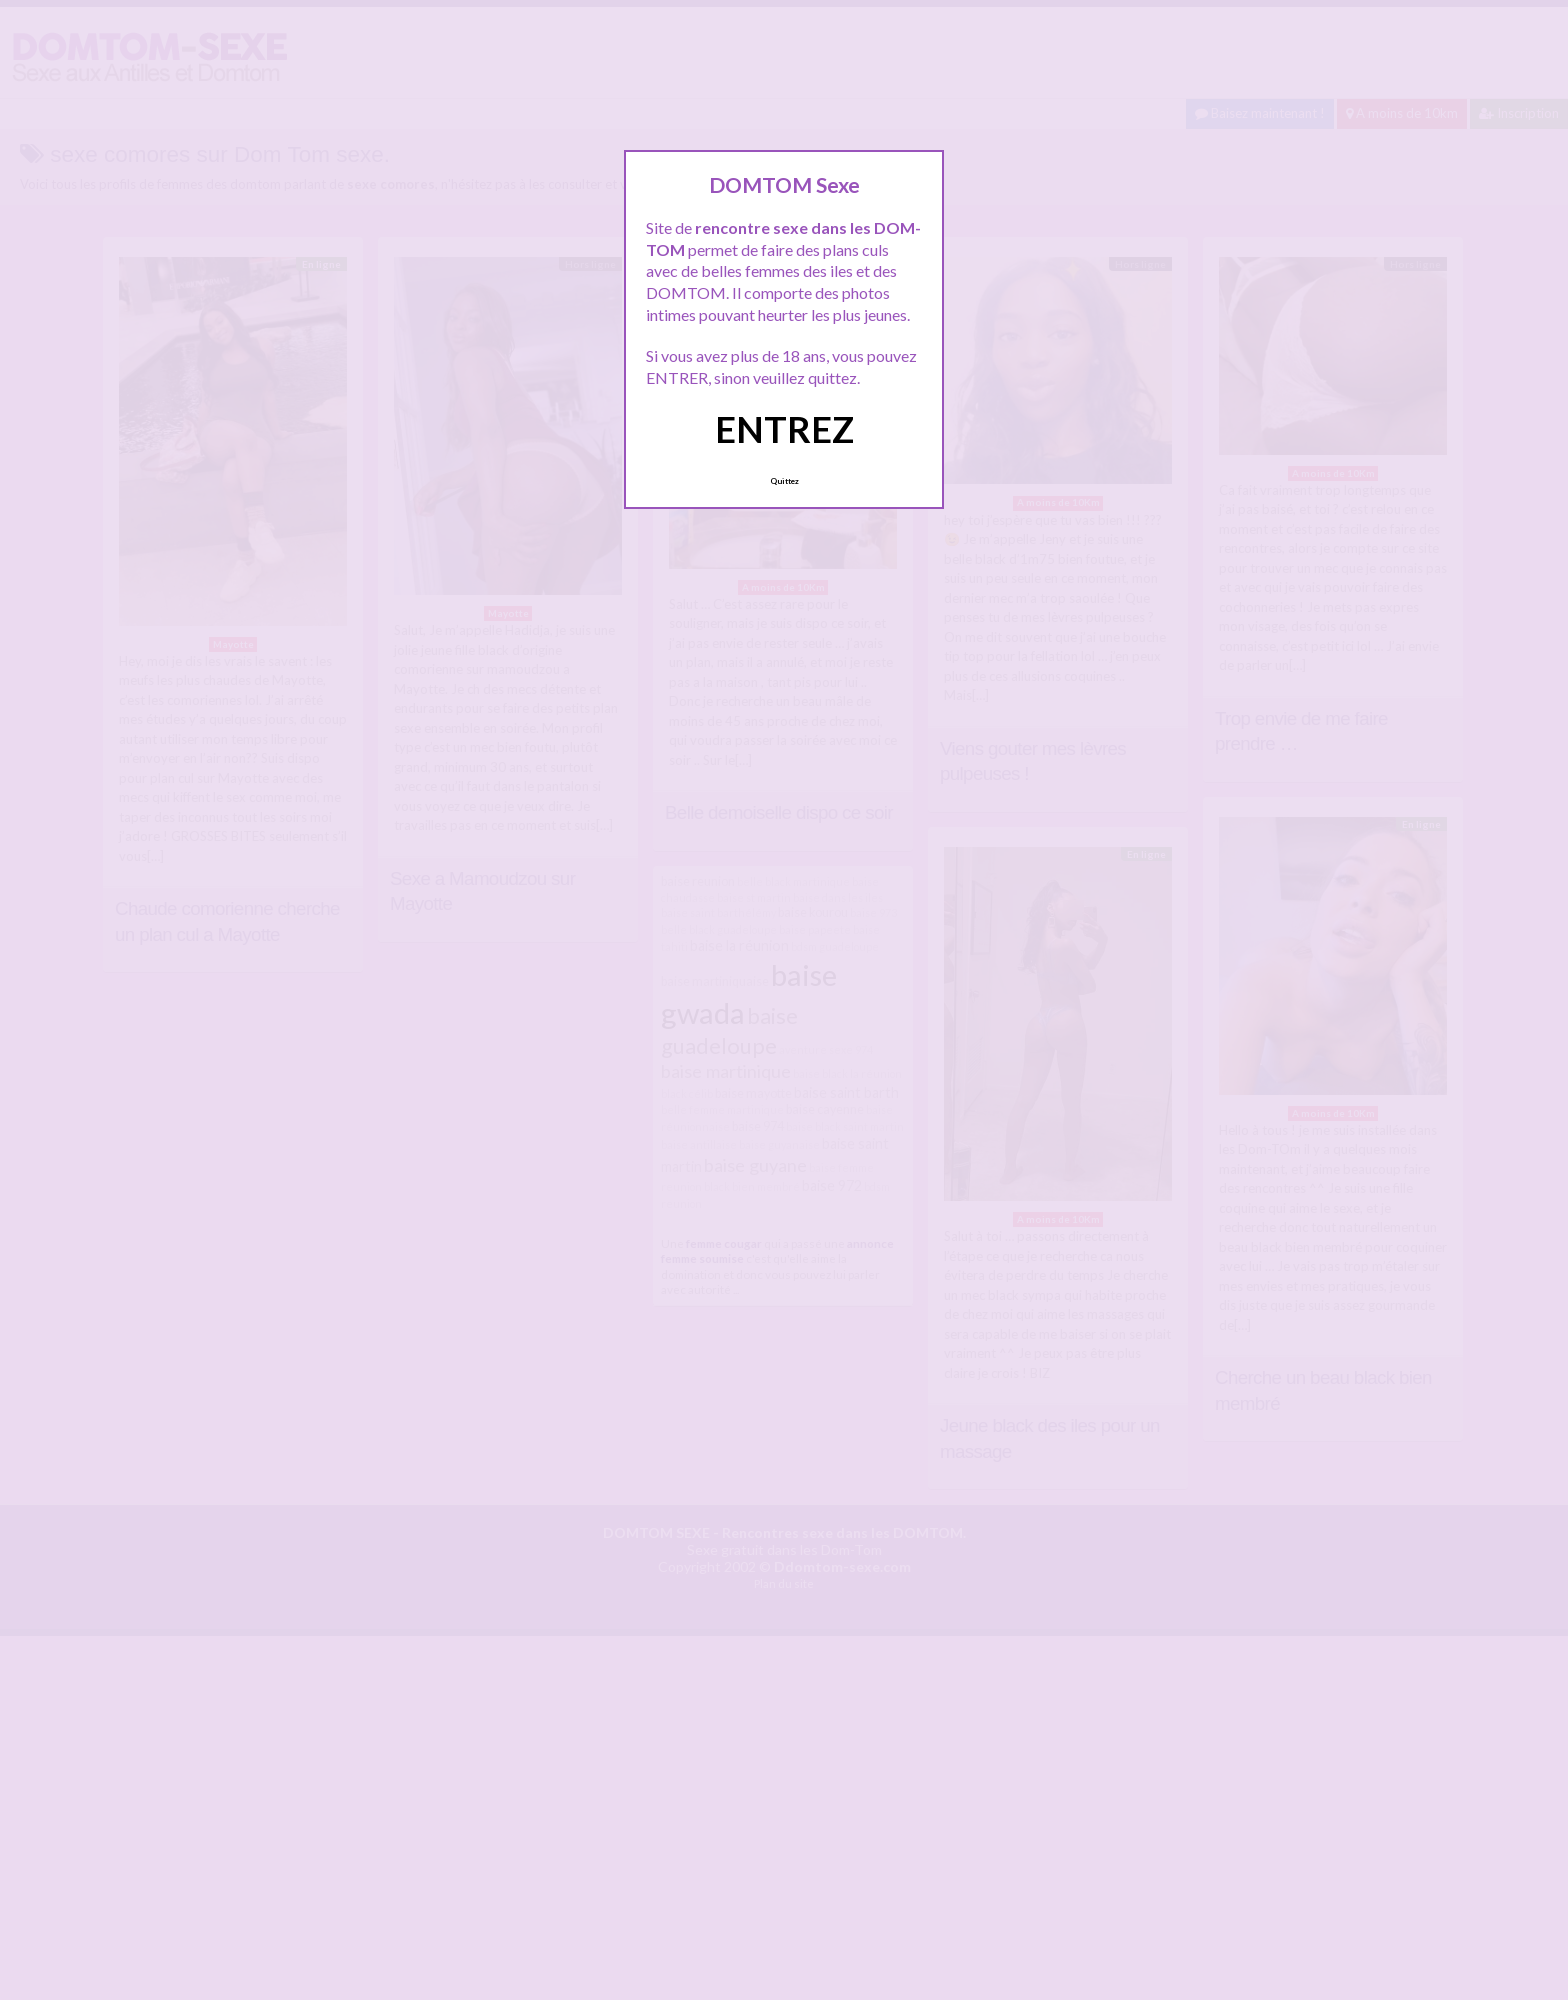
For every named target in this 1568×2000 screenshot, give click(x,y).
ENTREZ (784, 429)
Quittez (784, 481)
